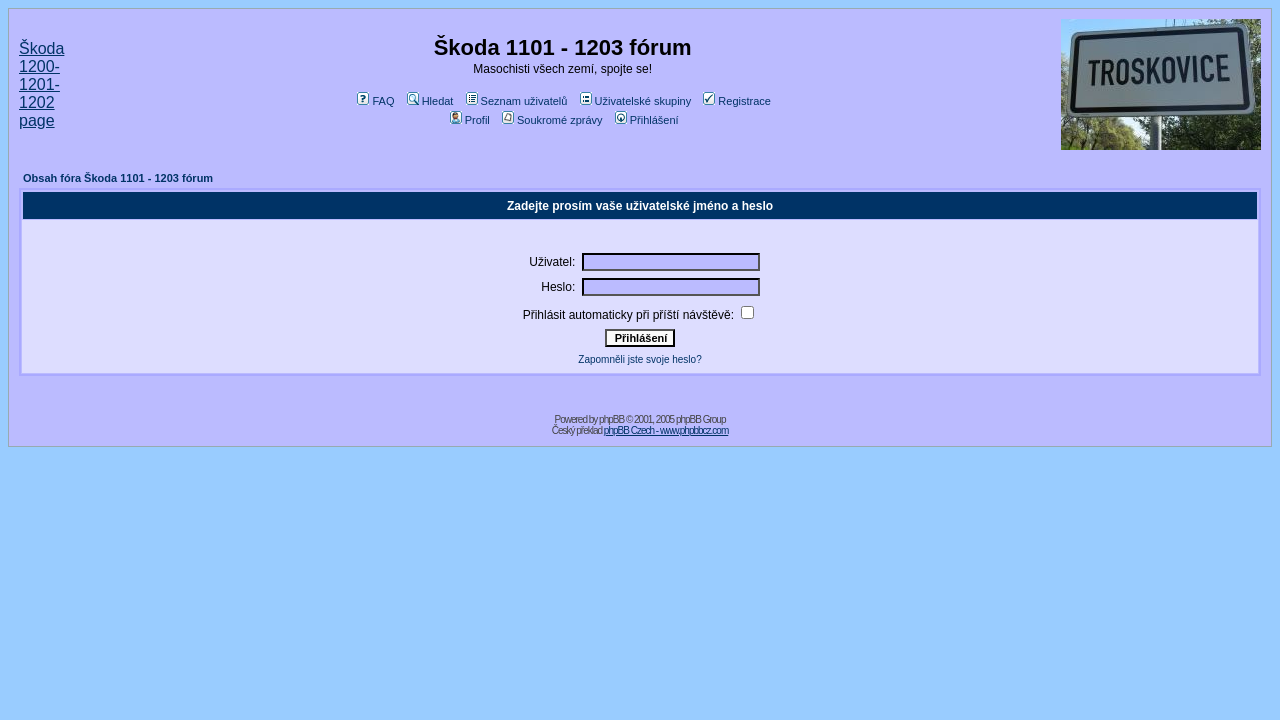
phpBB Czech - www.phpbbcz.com (666, 430)
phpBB (611, 419)
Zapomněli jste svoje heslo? (639, 359)
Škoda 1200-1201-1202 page (41, 84)
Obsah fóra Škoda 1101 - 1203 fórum (118, 178)
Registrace (737, 101)
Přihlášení (647, 120)
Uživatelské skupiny (636, 101)
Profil (470, 120)
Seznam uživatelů (517, 101)
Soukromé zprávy (552, 120)
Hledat (430, 101)
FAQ (375, 101)
